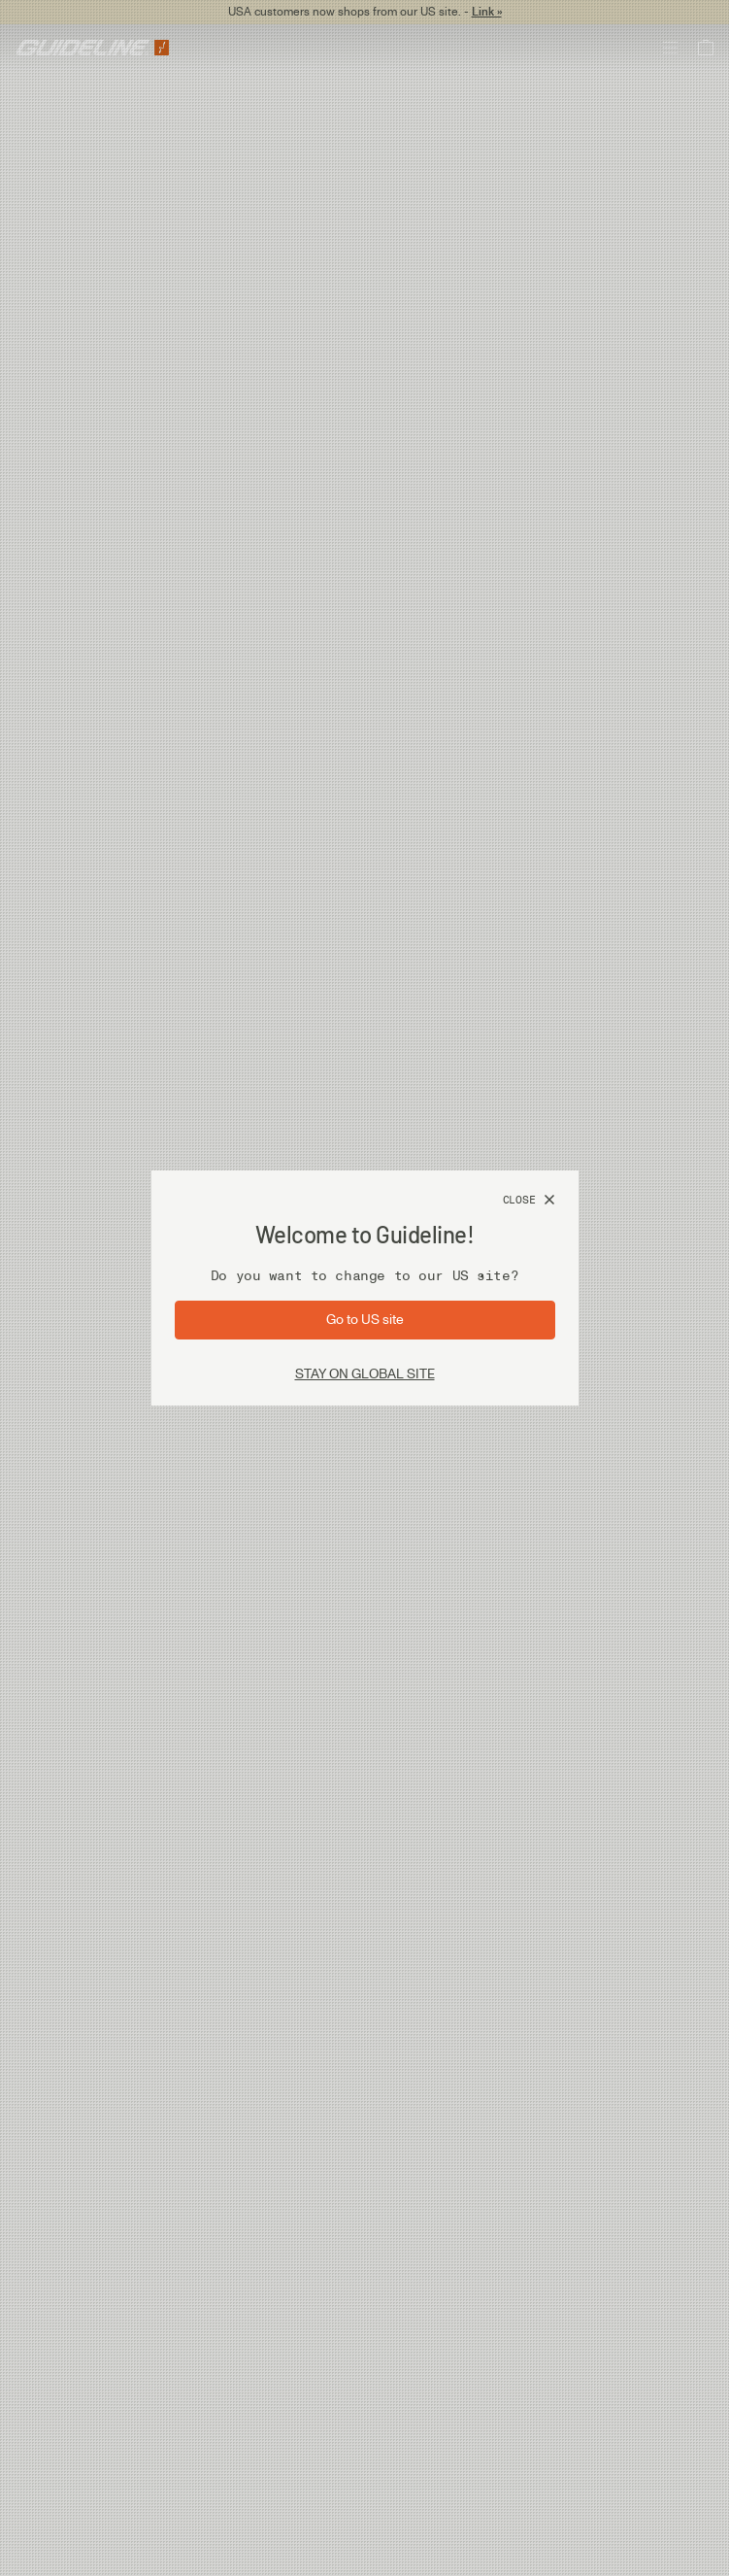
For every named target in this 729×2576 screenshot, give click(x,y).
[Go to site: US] (365, 1320)
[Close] (529, 1200)
